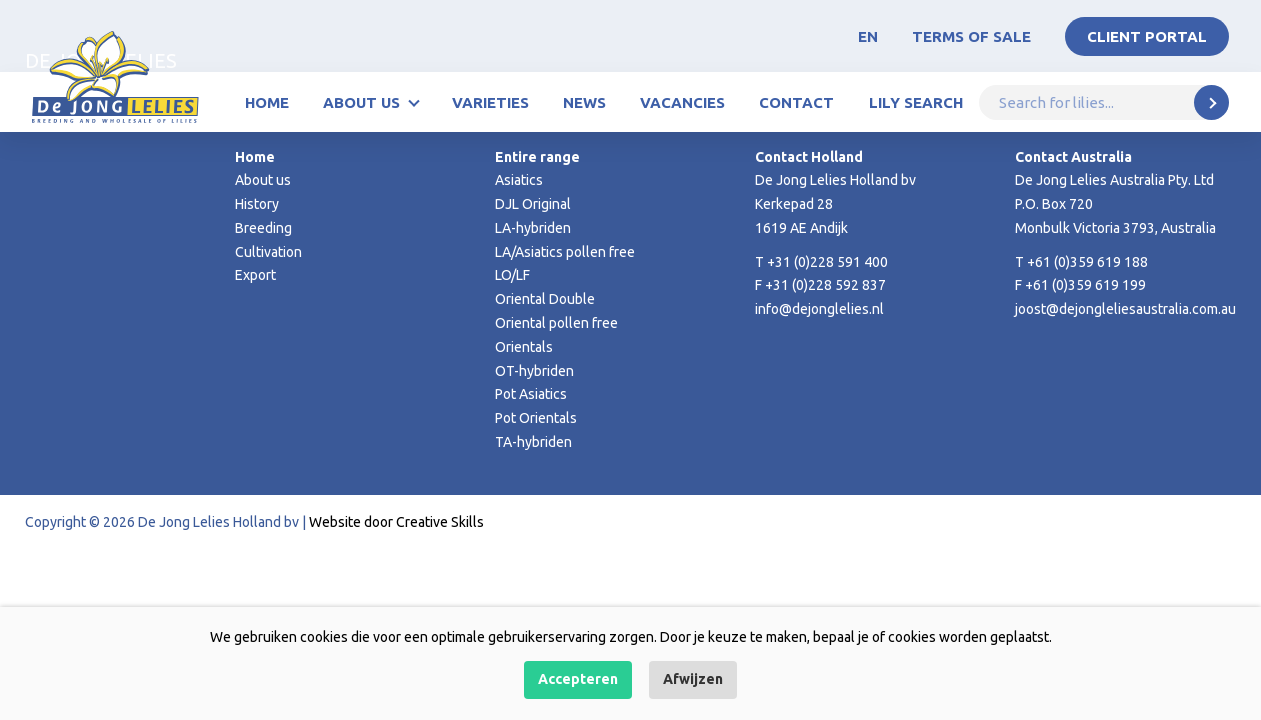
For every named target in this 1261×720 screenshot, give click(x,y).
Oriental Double (545, 299)
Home (267, 102)
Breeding (263, 228)
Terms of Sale (971, 36)
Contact (796, 102)
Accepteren (578, 679)
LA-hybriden (533, 228)
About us (361, 102)
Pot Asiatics (531, 394)
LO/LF (512, 275)
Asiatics (519, 180)
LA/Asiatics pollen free (565, 252)
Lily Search (916, 102)
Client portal (1147, 36)
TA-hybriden (533, 442)
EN (868, 36)
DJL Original (533, 204)
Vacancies (682, 102)
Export (255, 275)
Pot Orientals (536, 418)
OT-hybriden (534, 371)
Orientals (524, 347)
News (584, 102)
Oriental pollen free (556, 323)
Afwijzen (693, 679)
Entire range (537, 157)
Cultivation (268, 252)
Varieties (490, 102)
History (257, 204)
